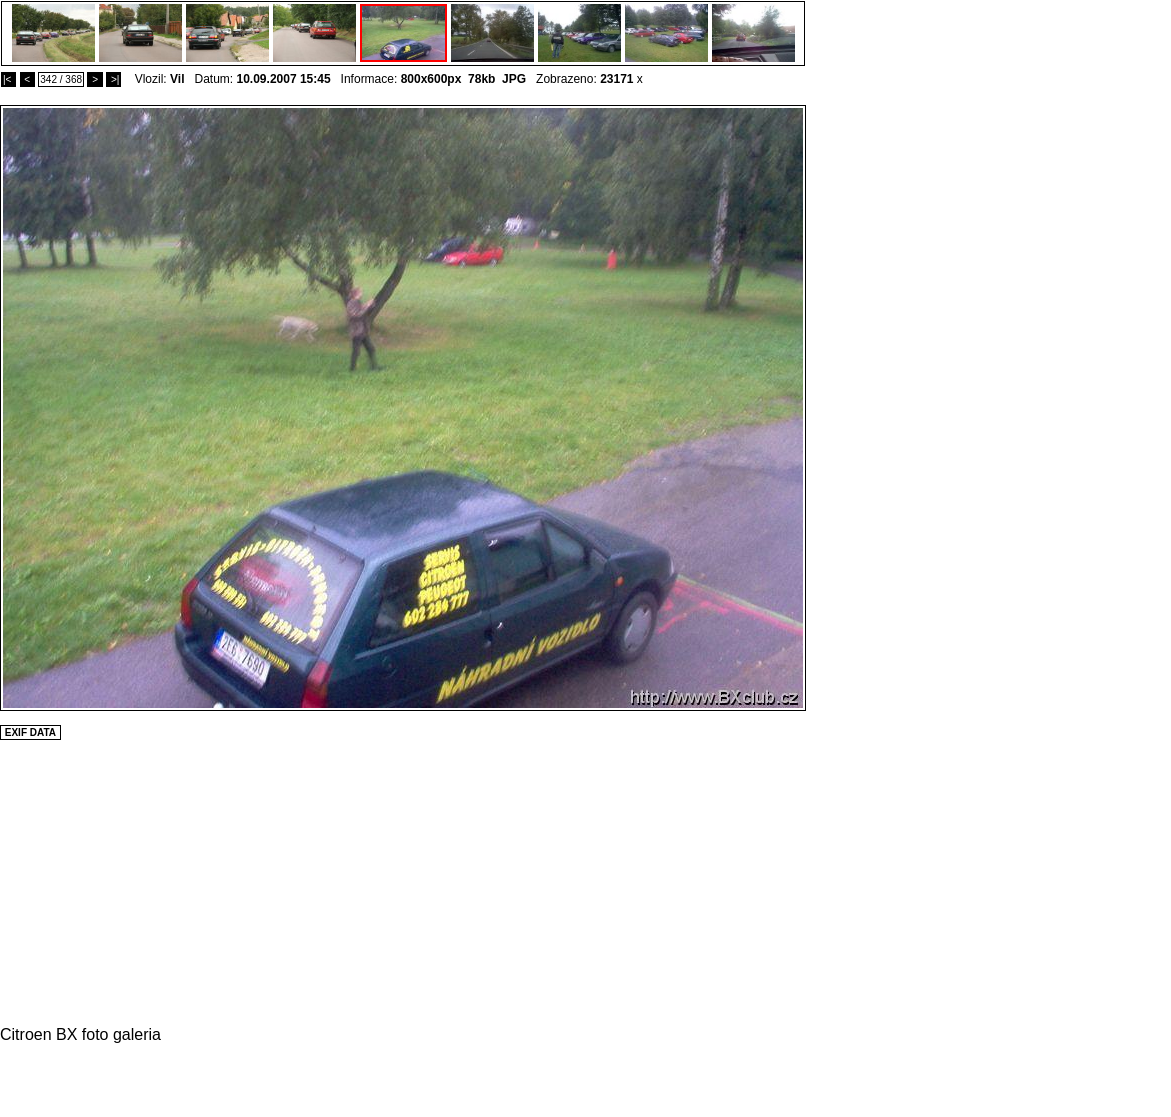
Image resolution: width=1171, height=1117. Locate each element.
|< (8, 79)
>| (113, 79)
